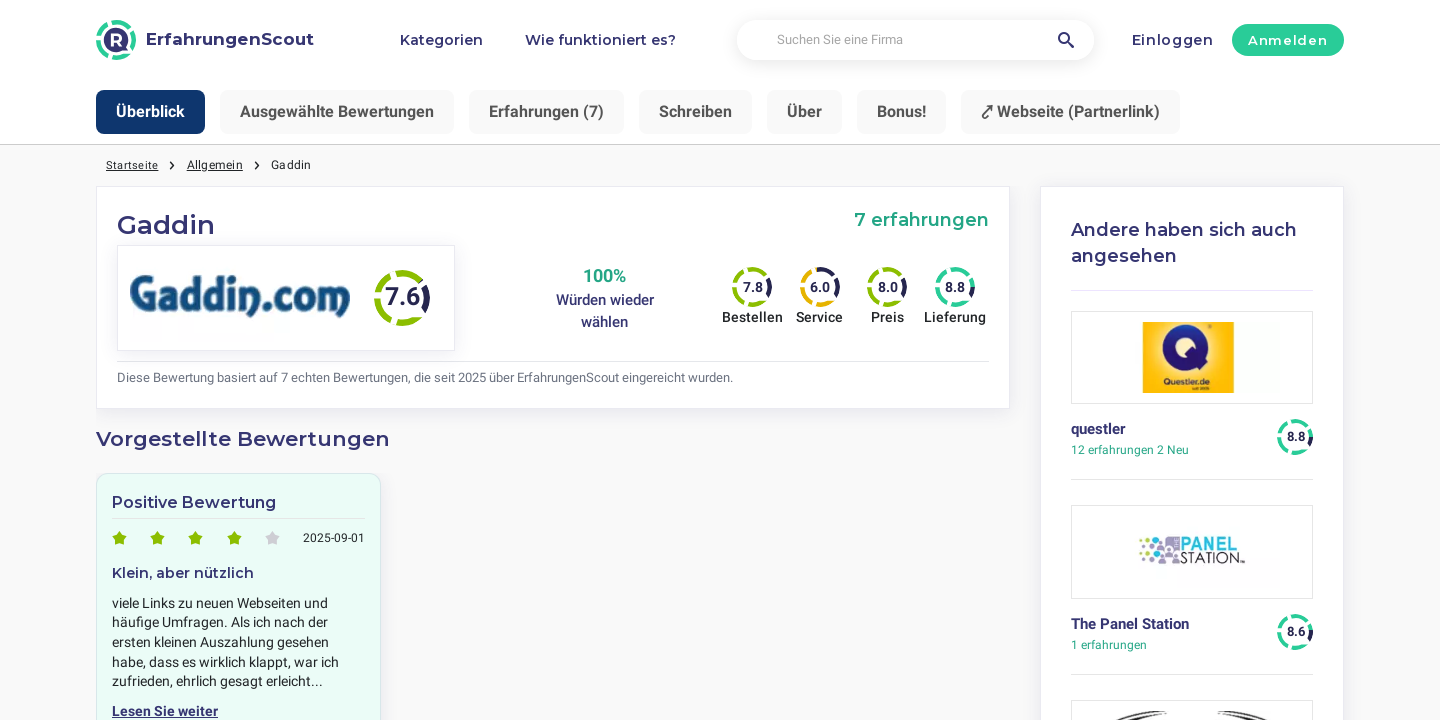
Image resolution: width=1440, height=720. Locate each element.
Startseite (132, 165)
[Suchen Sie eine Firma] (915, 40)
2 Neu (1130, 450)
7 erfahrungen (921, 219)
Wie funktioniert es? (600, 40)
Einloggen (1173, 40)
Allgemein (216, 165)
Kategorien (441, 40)
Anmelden (1287, 40)
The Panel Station (1130, 624)
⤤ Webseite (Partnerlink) (1070, 111)
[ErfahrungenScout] (205, 40)
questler (1098, 429)
